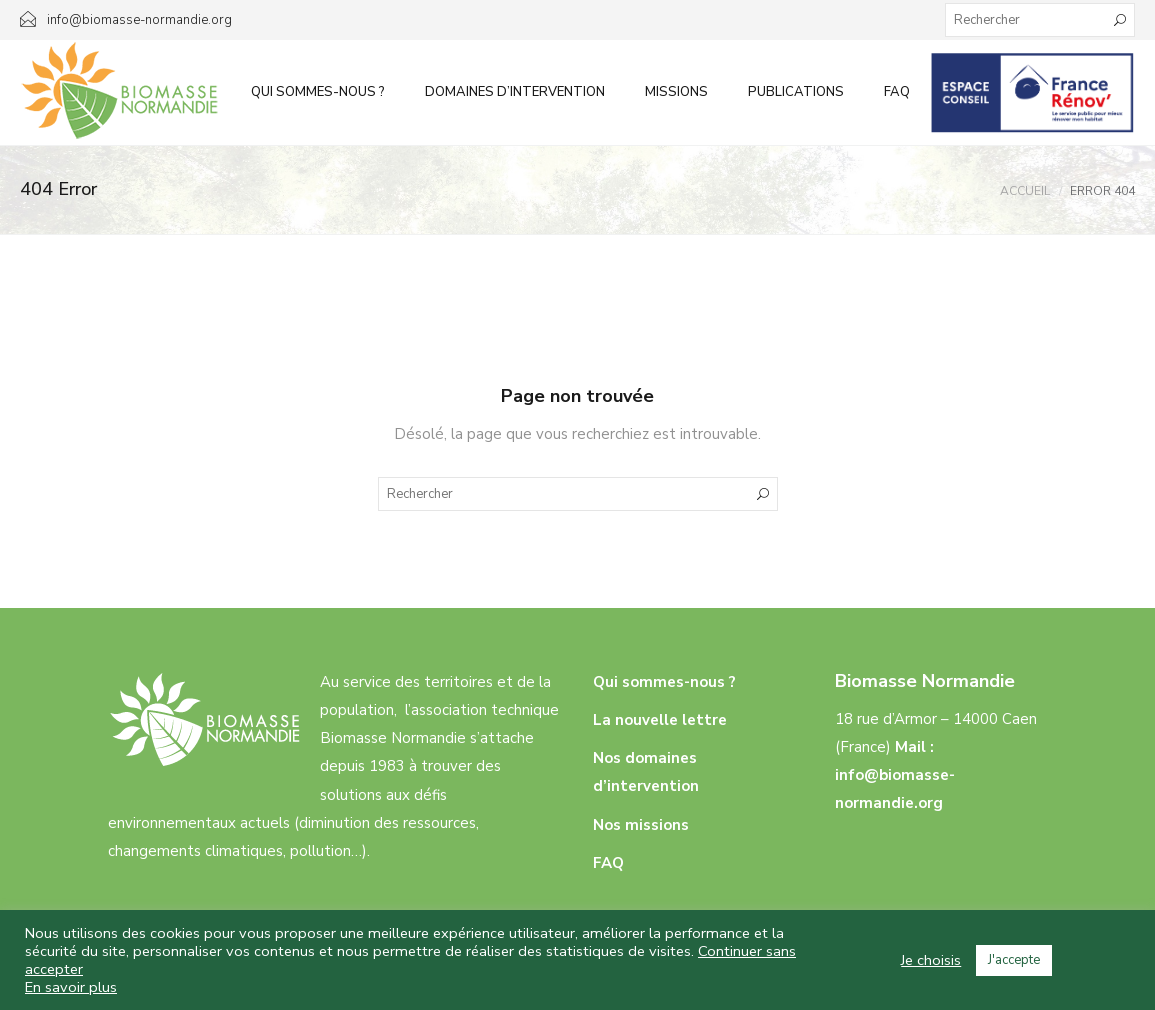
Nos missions (641, 825)
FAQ (897, 92)
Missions (676, 92)
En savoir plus (71, 987)
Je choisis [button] (931, 960)
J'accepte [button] (1014, 960)
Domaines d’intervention (515, 92)
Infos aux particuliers (1032, 92)
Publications (796, 92)
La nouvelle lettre (660, 720)
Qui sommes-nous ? (318, 92)
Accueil (1025, 191)
